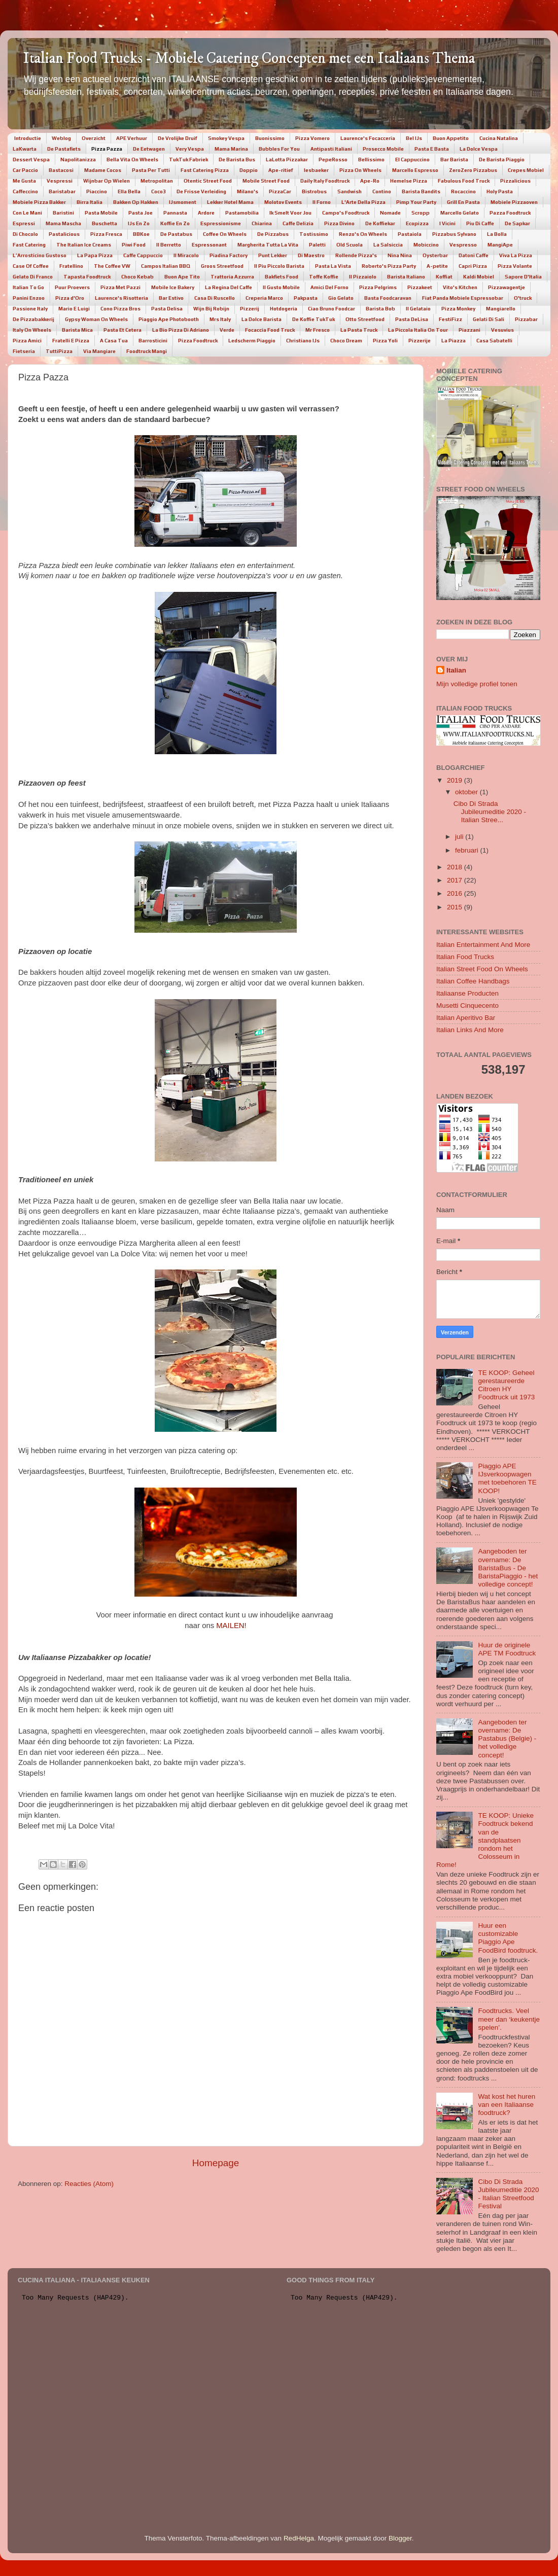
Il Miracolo (186, 255)
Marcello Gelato (459, 213)
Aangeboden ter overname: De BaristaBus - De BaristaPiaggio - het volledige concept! (508, 1567)
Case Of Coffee (31, 266)
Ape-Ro (369, 181)
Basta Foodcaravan (387, 298)
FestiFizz (450, 319)
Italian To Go (28, 287)
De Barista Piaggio (502, 159)
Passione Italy (30, 308)
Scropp (420, 213)
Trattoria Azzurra (232, 276)
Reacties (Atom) (89, 2183)
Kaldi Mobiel (478, 276)
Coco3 (158, 191)
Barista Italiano (406, 276)
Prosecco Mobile (383, 149)
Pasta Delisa (167, 308)
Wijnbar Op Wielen (106, 181)
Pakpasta (306, 298)
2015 (455, 907)
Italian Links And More (470, 1030)
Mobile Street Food (266, 181)
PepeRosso (333, 159)
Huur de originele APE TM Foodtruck (507, 1649)
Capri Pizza (473, 266)
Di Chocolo (25, 234)
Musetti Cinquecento (467, 1005)
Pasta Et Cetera (122, 330)
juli (460, 836)
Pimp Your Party (416, 202)
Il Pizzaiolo (362, 276)
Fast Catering (29, 245)
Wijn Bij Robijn (211, 308)
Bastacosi (61, 170)
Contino (381, 191)
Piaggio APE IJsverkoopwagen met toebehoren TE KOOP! (507, 1478)
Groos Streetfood (222, 266)
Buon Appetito (451, 138)
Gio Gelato (341, 298)
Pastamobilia (242, 213)
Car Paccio (25, 170)
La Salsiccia (388, 245)
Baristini (63, 213)
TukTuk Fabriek (188, 159)
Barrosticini (152, 340)
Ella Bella (129, 191)
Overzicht (94, 138)
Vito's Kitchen (460, 287)
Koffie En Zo (175, 223)
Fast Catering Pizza (205, 170)
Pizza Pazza (106, 149)
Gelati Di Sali (488, 319)
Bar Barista (454, 159)
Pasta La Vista (333, 266)
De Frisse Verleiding (201, 191)
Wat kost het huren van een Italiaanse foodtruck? (506, 2104)
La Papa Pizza (95, 255)
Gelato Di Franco (33, 276)
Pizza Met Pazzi (120, 287)
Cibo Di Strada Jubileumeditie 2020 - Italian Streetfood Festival (508, 2194)
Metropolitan (157, 181)
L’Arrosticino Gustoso (39, 255)
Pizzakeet (419, 287)
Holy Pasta (499, 191)
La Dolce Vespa (479, 149)
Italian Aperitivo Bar (465, 1017)
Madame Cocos (102, 170)
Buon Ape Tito (182, 276)
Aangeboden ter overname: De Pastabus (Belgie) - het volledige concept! (507, 1738)
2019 (455, 780)
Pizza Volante (515, 266)
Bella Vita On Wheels (132, 159)
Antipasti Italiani (331, 149)
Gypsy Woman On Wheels (96, 319)
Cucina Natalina (498, 138)
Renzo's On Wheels (363, 234)
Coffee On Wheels (225, 234)
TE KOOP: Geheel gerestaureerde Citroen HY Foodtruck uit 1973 (506, 1385)
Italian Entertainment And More (483, 944)
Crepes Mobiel (526, 170)
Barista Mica (77, 330)
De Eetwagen (149, 149)
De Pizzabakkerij (33, 319)
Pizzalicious (515, 181)
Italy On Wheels (32, 330)
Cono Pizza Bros (120, 308)
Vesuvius (502, 330)
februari (467, 850)
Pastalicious (64, 234)
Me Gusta (24, 181)
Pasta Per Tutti (151, 170)
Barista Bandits (421, 191)
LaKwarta (25, 149)
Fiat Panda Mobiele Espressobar (462, 298)
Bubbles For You (279, 149)
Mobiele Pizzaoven (514, 202)
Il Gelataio (418, 308)
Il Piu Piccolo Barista (279, 266)
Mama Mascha (63, 223)
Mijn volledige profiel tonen (476, 684)
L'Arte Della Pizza (363, 202)
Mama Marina (231, 149)
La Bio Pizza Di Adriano (180, 330)
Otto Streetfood (365, 319)
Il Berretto (168, 245)
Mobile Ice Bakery (172, 287)
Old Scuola (349, 245)
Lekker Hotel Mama (230, 202)
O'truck (523, 298)
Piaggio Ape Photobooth (168, 319)
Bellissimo (371, 159)
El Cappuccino (412, 159)
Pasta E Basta (431, 149)
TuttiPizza (59, 351)
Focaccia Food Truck (270, 330)
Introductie (27, 138)
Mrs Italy (220, 319)
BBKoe (141, 234)
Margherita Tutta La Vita (267, 245)
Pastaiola (410, 234)
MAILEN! (231, 1625)
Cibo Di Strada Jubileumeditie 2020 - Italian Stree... (490, 812)
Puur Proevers (72, 287)
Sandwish (349, 191)
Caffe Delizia (298, 223)
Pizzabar (526, 319)
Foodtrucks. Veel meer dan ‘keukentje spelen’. (509, 2019)
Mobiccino (426, 245)
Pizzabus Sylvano (454, 234)
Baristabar (62, 191)
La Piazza (453, 340)
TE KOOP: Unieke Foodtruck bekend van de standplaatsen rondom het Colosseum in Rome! (485, 1840)
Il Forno (321, 202)
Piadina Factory (229, 255)
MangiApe (500, 245)
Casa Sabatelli (494, 340)
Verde (227, 330)
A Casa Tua (114, 340)
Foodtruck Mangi (146, 351)
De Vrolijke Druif (177, 138)
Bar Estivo (171, 298)
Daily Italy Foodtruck (325, 181)
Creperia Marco (264, 298)
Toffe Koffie (323, 276)
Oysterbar (435, 255)
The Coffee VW (112, 266)
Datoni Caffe (474, 255)
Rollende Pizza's (356, 255)
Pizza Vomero (312, 138)
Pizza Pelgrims (378, 287)
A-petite (437, 266)
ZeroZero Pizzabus (473, 170)
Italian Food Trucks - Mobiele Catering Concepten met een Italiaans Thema (249, 58)
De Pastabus (176, 234)
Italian (456, 670)
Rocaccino (463, 191)
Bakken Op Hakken (135, 202)
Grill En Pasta (463, 202)
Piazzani (469, 330)
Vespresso (463, 245)
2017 (455, 880)
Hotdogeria (283, 308)
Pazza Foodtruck (510, 213)
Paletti (317, 245)
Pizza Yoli (385, 340)
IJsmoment (182, 202)
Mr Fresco (317, 330)
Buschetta (104, 223)
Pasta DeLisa (411, 319)
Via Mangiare (99, 351)
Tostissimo (313, 234)
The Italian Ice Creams (83, 245)
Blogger (400, 2538)
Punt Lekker (272, 255)
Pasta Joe (140, 213)
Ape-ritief (280, 170)
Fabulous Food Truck (464, 181)
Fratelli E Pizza (70, 340)
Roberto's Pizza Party (389, 266)
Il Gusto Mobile (281, 287)
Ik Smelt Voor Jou (290, 213)
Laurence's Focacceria (367, 138)
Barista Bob (380, 308)
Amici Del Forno (329, 287)
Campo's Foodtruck (345, 213)
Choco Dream (346, 340)
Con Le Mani (27, 213)
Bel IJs (414, 138)
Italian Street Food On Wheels (482, 969)
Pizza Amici (27, 340)
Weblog (61, 138)
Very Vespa (190, 149)
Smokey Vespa (226, 138)
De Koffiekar (380, 223)
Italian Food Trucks (465, 957)
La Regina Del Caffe (228, 287)
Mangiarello (500, 308)
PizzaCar (280, 191)
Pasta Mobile (101, 213)
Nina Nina (400, 255)
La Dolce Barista (261, 319)
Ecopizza (417, 223)
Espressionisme (220, 223)
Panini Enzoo (29, 298)
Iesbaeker (316, 170)
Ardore (206, 213)
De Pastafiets (64, 149)
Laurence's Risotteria (121, 298)
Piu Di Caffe (480, 223)
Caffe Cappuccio (143, 255)
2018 (455, 867)
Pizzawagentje (506, 287)
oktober (467, 792)
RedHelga (299, 2538)
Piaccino (96, 191)
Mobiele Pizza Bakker (39, 202)
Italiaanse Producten (467, 993)
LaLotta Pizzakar (287, 159)
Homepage (215, 2163)
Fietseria (24, 351)
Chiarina (262, 223)
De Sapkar (517, 223)
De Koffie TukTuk (313, 319)
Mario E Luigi (74, 308)
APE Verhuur (131, 138)
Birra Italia (89, 202)
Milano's (247, 191)
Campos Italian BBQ (165, 266)
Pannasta (175, 213)
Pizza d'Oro (69, 298)
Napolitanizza (78, 159)
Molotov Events (283, 202)
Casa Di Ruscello (214, 298)
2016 (455, 893)
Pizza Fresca (106, 234)
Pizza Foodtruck (198, 340)
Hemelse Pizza (408, 181)
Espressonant (209, 245)
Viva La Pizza (515, 255)
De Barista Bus (237, 159)
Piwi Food (134, 245)
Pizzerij (249, 308)
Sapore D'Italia (523, 276)
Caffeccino (25, 191)
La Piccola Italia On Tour (418, 330)
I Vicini (447, 223)
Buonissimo (270, 138)
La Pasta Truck (358, 330)
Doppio (248, 170)
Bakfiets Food (281, 276)
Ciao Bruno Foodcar (331, 308)
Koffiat (444, 276)
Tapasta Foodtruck (87, 276)
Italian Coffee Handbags (473, 981)
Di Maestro (311, 255)
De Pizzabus (273, 234)
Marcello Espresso (415, 170)
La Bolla (497, 234)
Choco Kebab (137, 276)
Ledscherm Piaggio (251, 340)
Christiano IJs (303, 340)
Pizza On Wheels (360, 170)
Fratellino (71, 266)
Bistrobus (314, 191)
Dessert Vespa (31, 159)
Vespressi (60, 181)
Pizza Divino (339, 223)
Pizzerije (419, 340)
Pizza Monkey (458, 308)
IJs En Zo (139, 223)
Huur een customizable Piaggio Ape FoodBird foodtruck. (508, 1938)
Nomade (390, 213)
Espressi (24, 223)
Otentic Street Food (208, 181)
